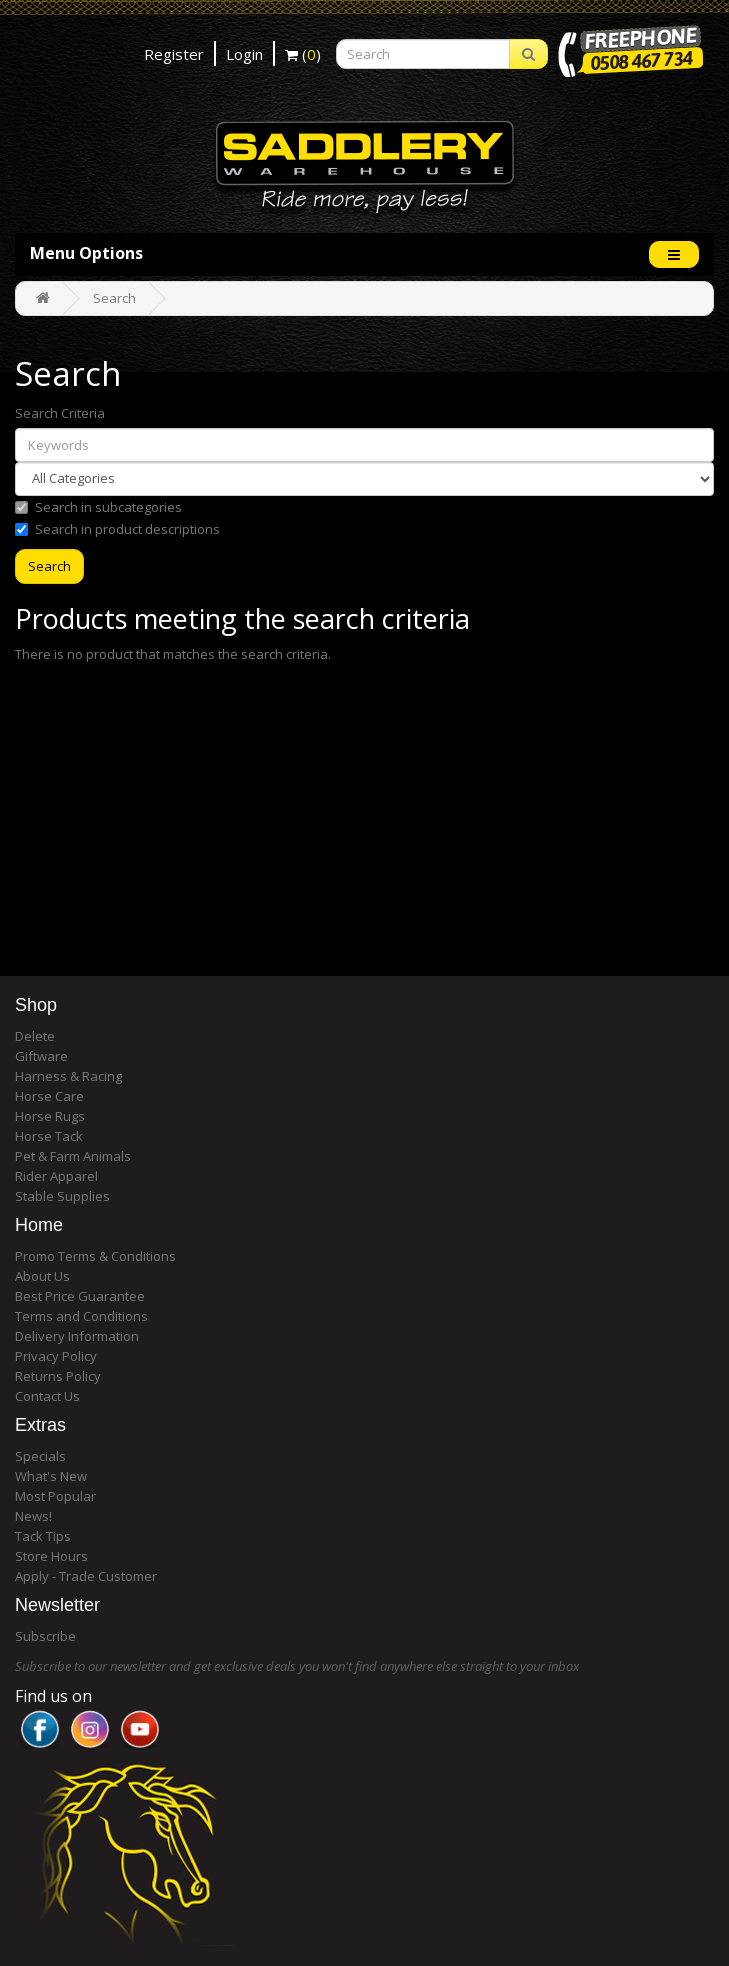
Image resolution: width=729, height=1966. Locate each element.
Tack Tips (43, 1536)
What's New (51, 1476)
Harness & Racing (68, 1076)
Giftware (41, 1056)
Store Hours (51, 1556)
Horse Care (49, 1096)
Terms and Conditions (81, 1316)
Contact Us (47, 1396)
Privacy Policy (56, 1356)
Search (114, 298)
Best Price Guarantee (80, 1296)
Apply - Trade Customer (86, 1576)
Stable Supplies (62, 1196)
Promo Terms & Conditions (95, 1256)
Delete (35, 1036)
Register (174, 54)
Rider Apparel (56, 1176)
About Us (42, 1276)
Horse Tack (49, 1136)
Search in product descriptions (117, 529)
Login (244, 54)
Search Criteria (60, 413)
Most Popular (55, 1496)
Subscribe (45, 1636)
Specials (40, 1456)
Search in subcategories (98, 507)
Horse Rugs (50, 1116)
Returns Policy (58, 1376)
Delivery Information (77, 1336)
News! (33, 1516)
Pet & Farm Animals (73, 1156)
